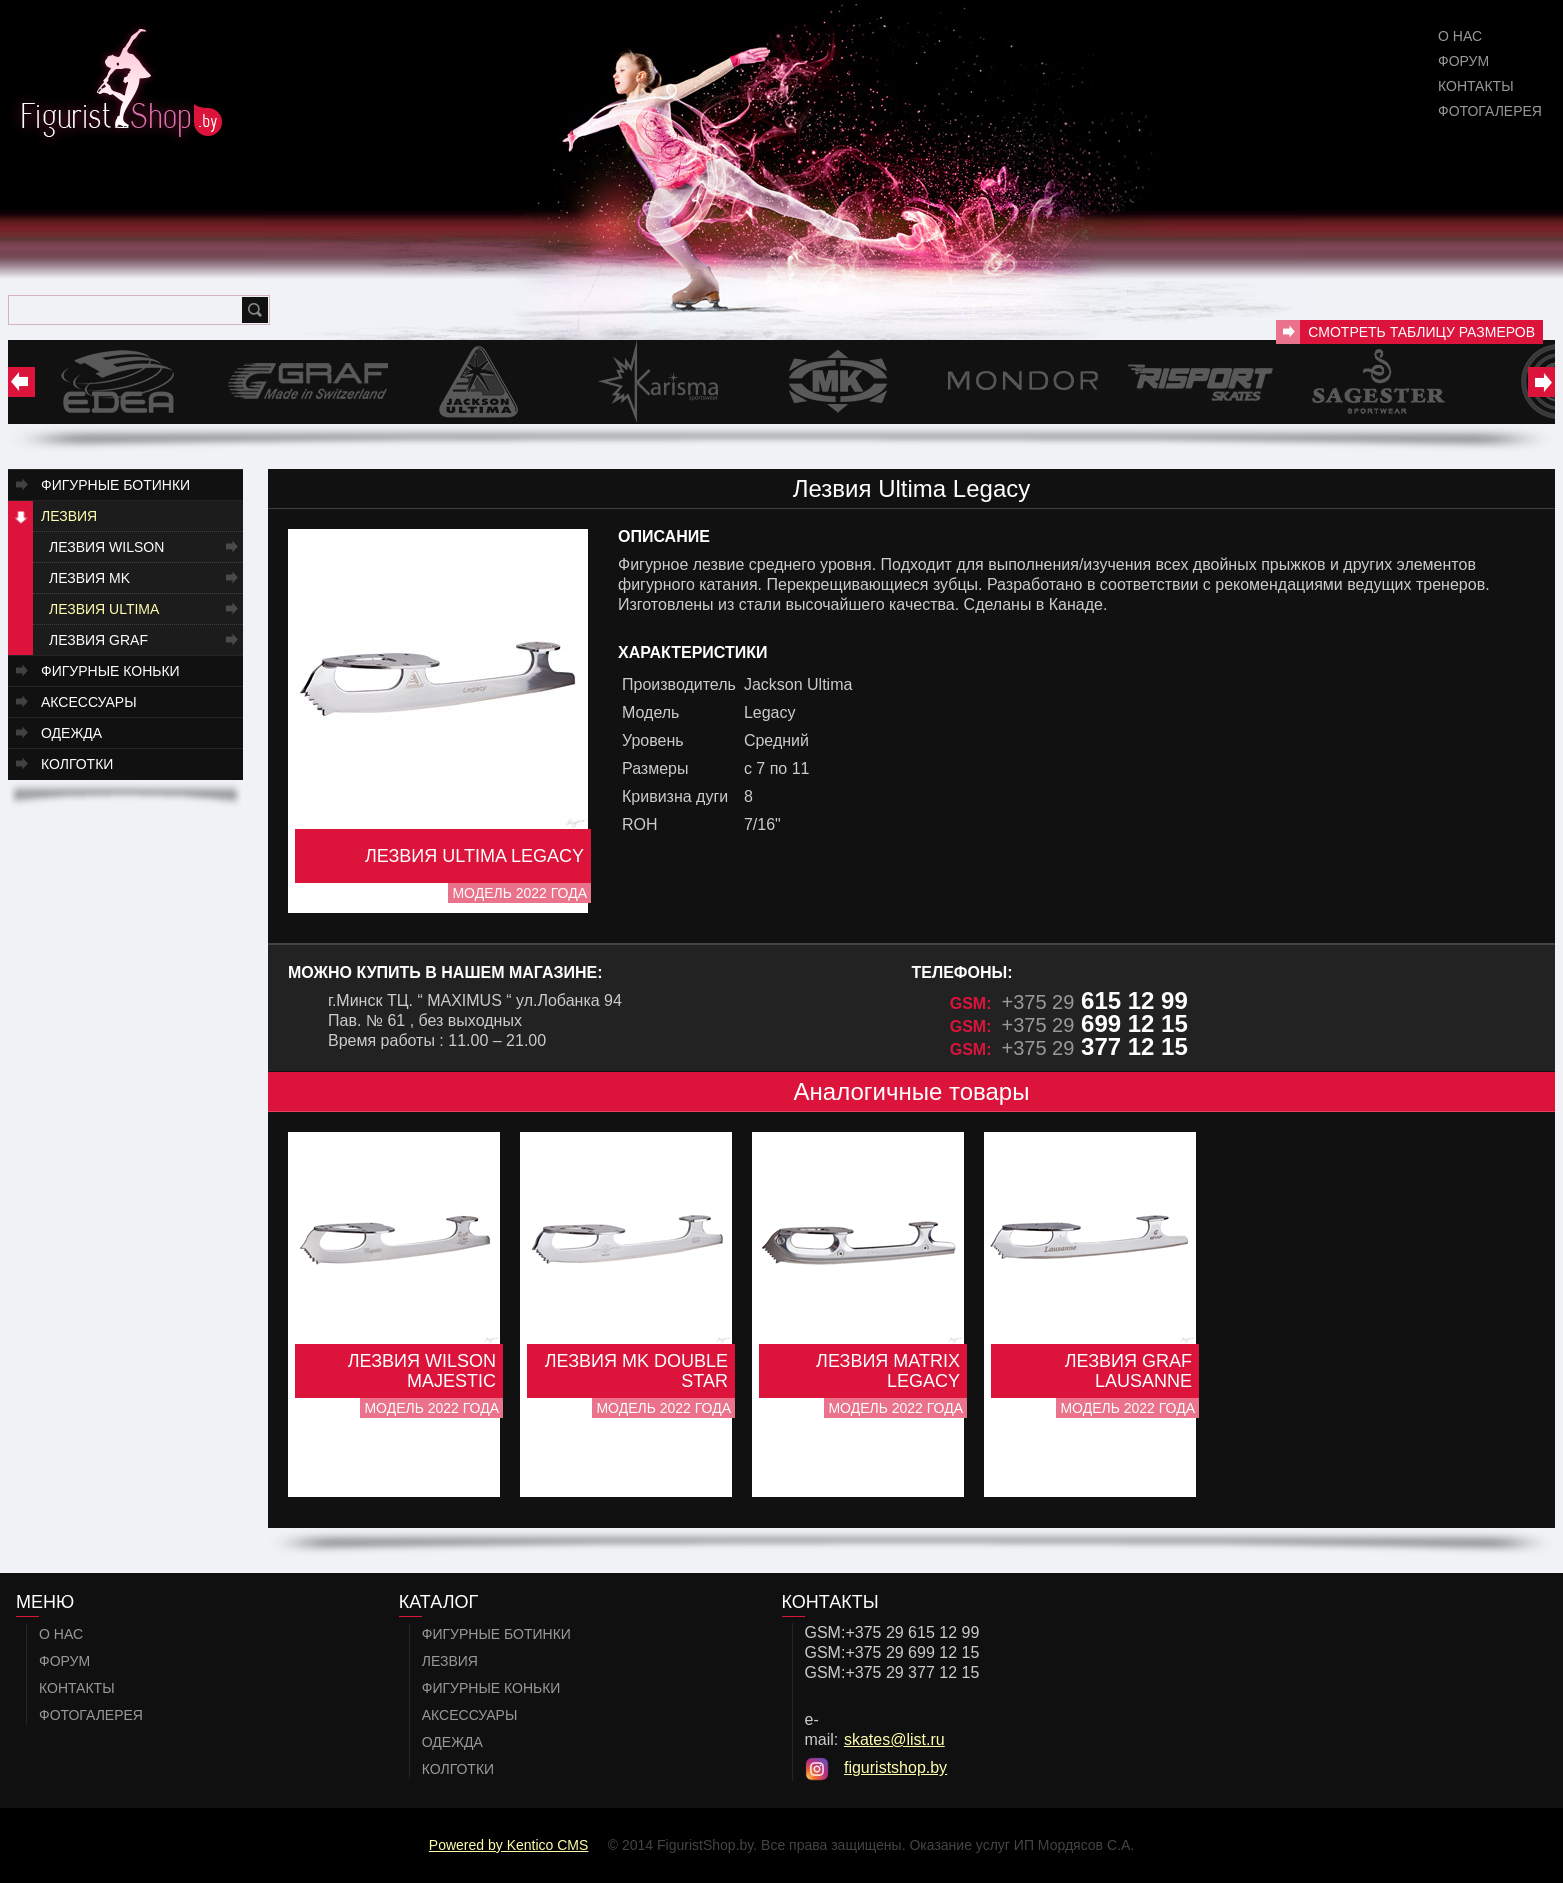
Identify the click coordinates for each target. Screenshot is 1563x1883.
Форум (1463, 61)
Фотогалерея (1490, 111)
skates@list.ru (894, 1739)
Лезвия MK (89, 578)
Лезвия (69, 516)
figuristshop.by (895, 1767)
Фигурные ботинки (115, 485)
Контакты (1476, 86)
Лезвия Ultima (104, 609)
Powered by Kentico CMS (509, 1845)
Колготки (77, 764)
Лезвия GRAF (98, 640)
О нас (1460, 36)
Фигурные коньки (110, 671)
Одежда (71, 733)
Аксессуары (89, 702)
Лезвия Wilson (106, 547)
